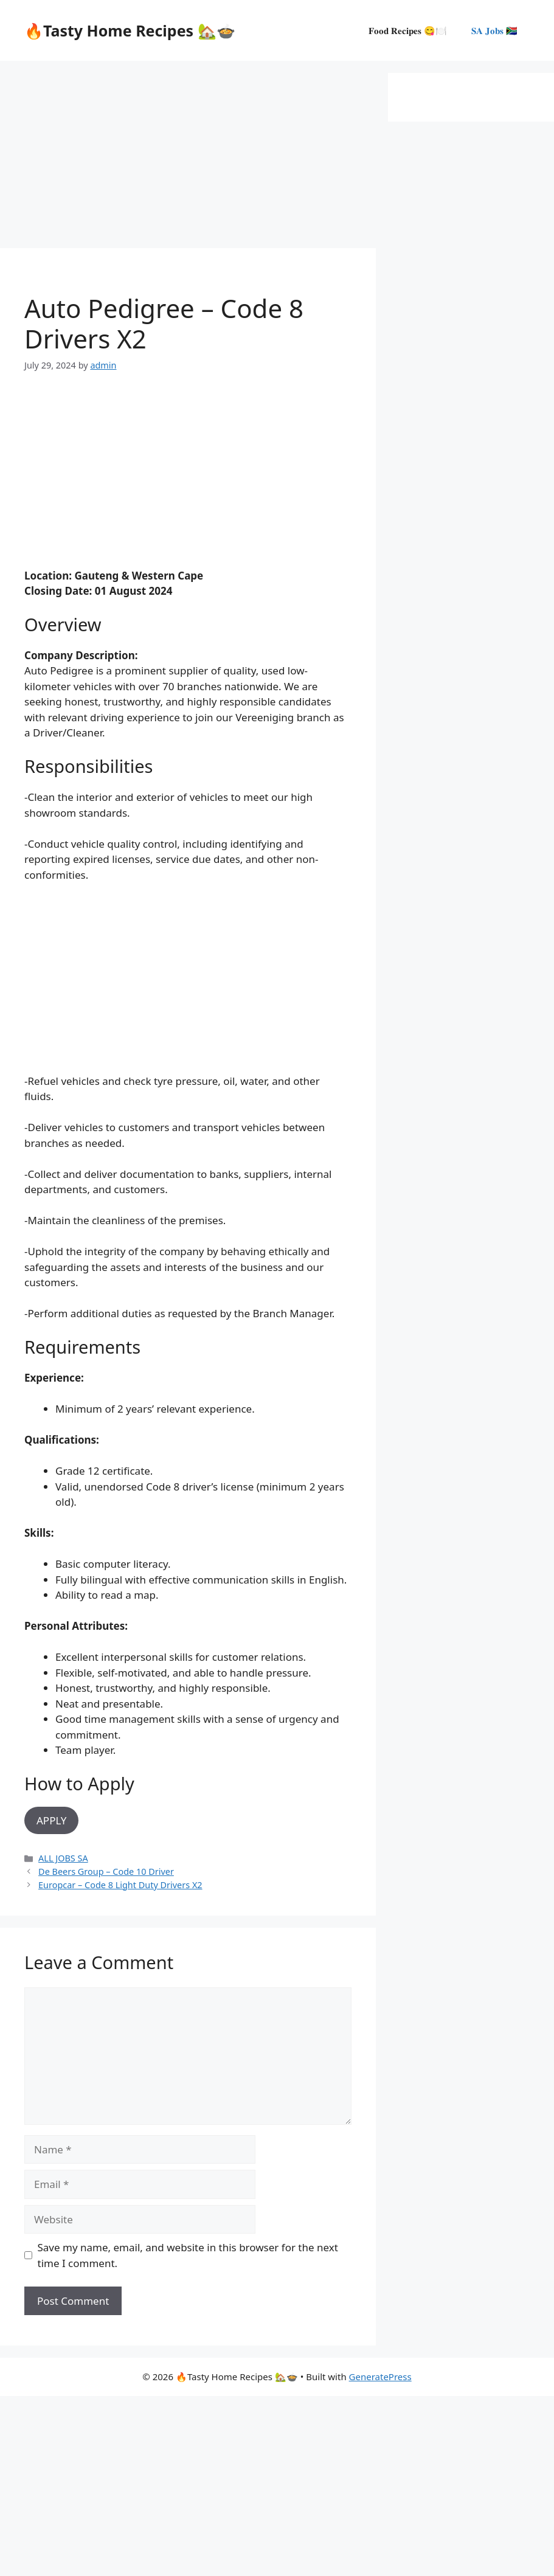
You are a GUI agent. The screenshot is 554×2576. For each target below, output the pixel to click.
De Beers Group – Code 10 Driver (106, 1871)
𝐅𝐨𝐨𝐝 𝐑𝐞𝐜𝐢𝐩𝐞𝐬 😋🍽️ (408, 30)
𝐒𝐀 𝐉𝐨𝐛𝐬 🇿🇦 (494, 30)
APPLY (51, 1820)
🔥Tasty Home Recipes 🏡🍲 (129, 30)
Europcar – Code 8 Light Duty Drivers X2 (120, 1885)
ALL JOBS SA (63, 1858)
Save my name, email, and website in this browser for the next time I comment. (188, 2255)
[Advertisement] (188, 158)
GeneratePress (380, 2376)
